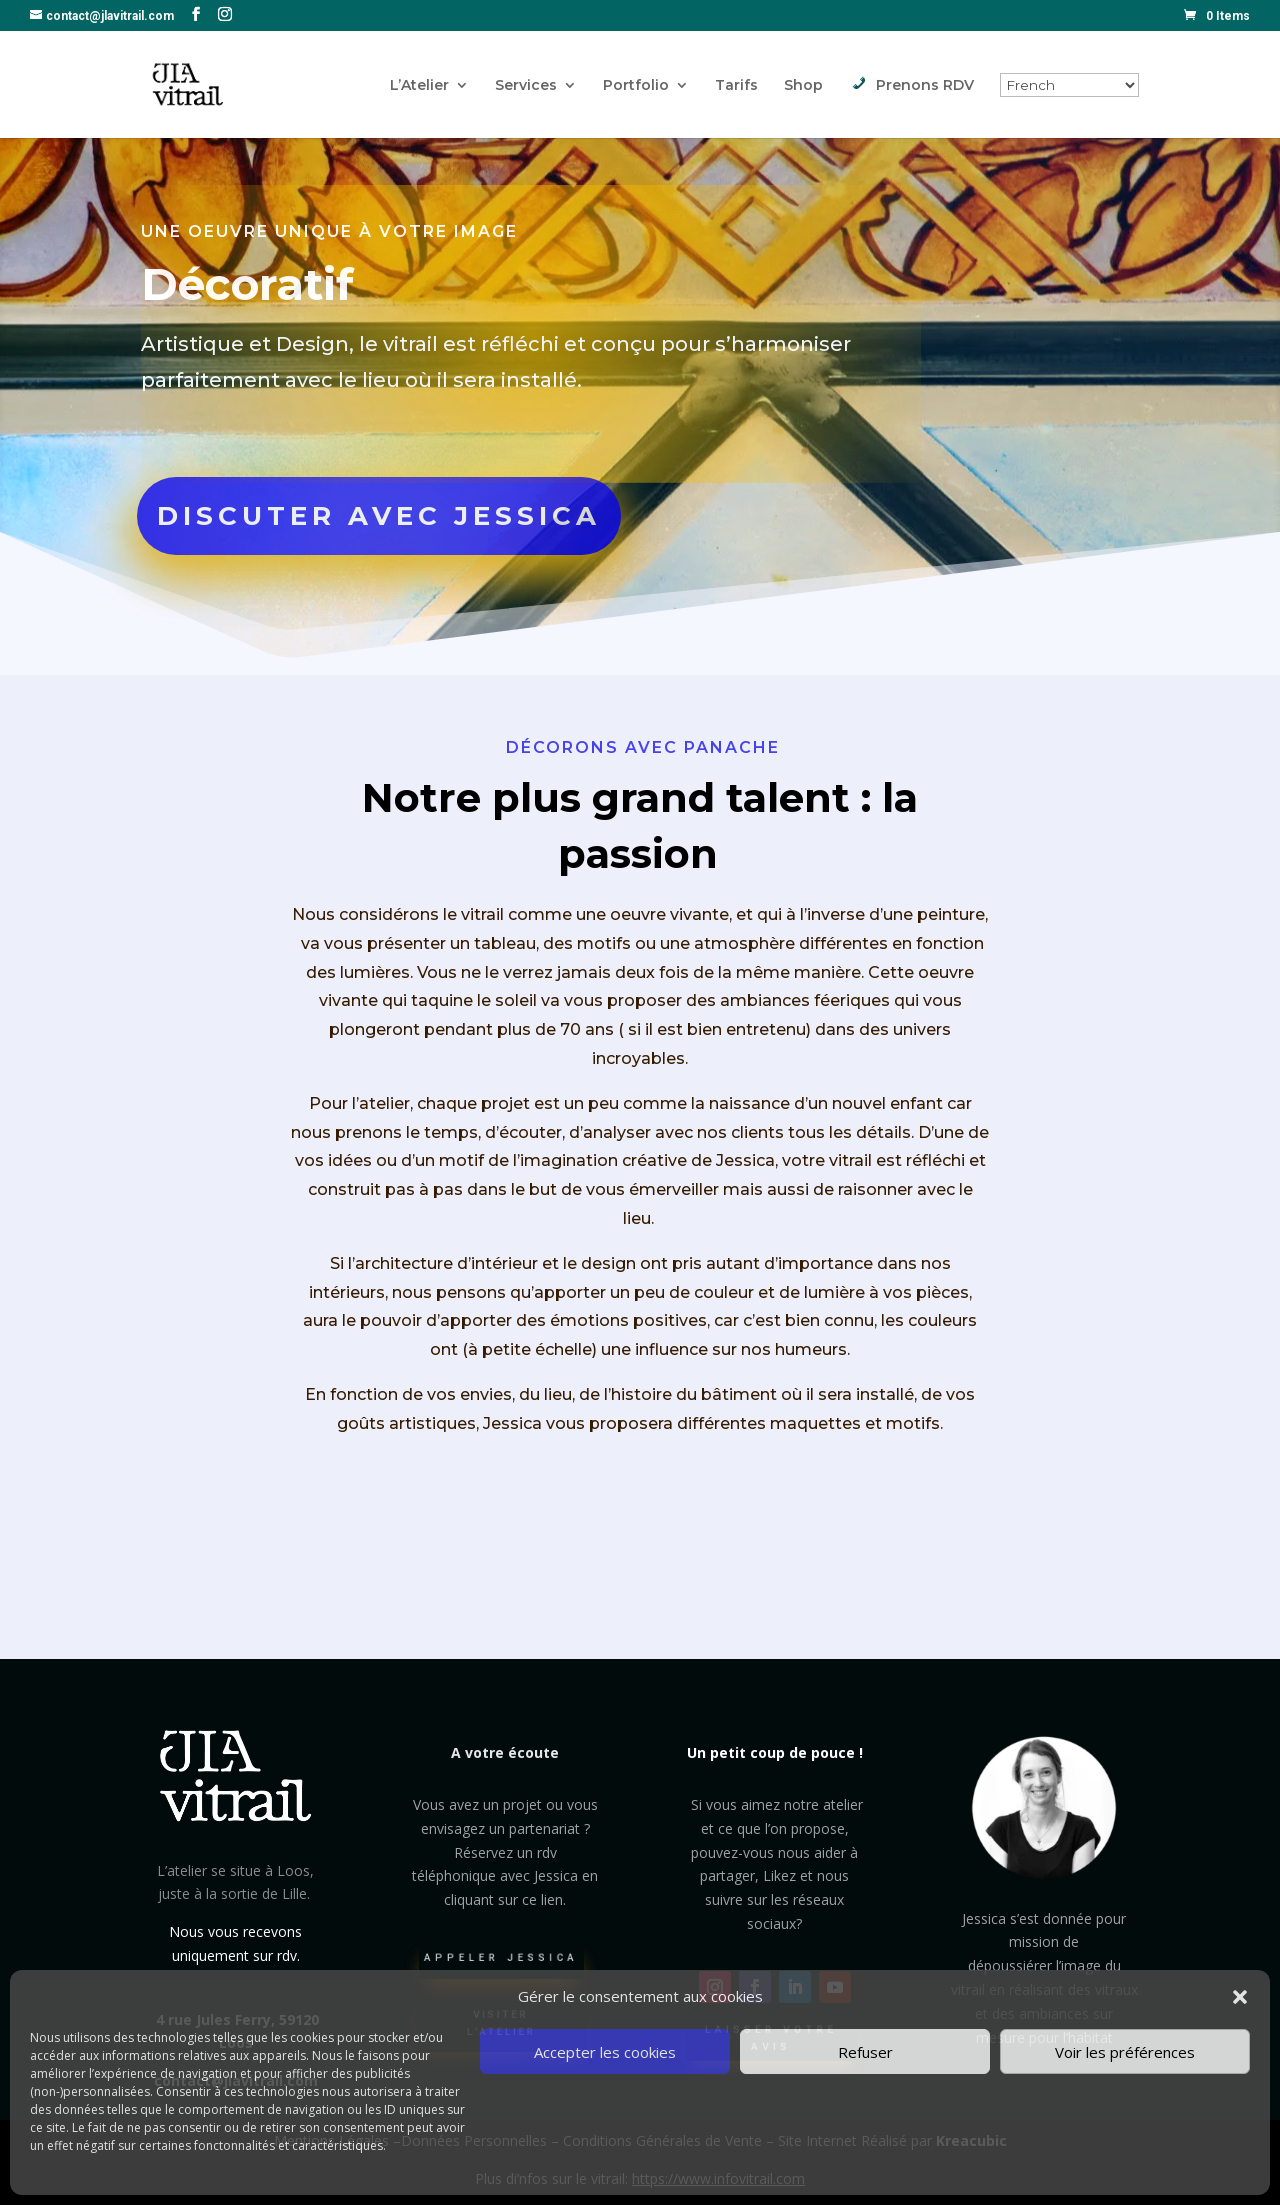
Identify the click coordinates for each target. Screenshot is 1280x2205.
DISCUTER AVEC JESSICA (379, 516)
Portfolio (636, 86)
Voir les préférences (1125, 2052)
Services (526, 86)
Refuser (865, 2052)
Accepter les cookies (605, 2052)
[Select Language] (1069, 85)
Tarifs (736, 86)
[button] (1240, 1997)
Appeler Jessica (502, 1968)
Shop (803, 86)
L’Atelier (419, 86)
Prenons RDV (911, 86)
